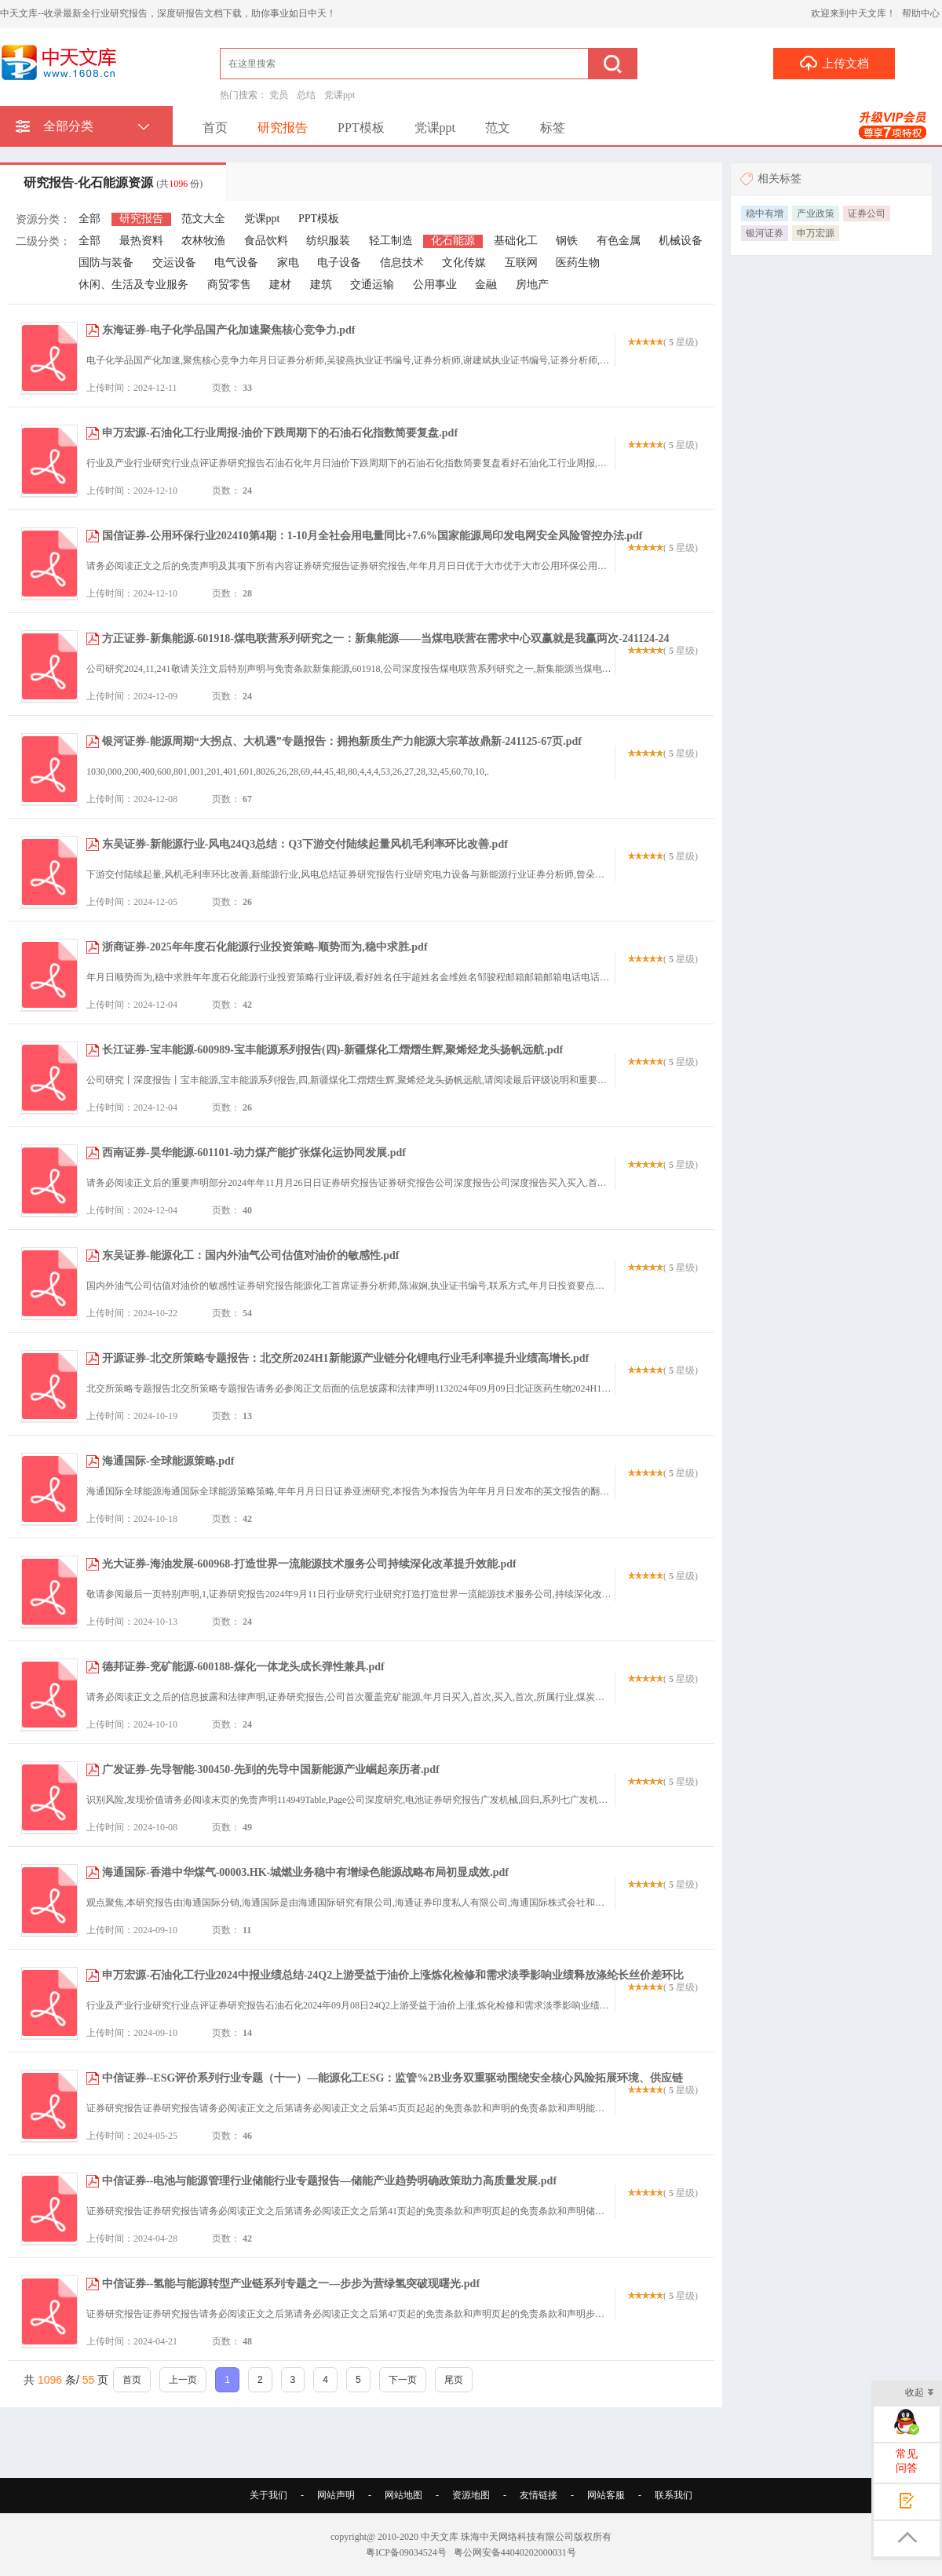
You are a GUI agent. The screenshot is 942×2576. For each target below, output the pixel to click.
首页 (215, 127)
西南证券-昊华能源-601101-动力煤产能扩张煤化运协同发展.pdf (254, 1152)
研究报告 (282, 127)
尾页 (453, 2379)
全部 (89, 218)
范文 (497, 127)
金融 (486, 284)
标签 (552, 127)
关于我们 (268, 2495)
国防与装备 (105, 262)
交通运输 (372, 284)
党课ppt (339, 94)
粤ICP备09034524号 (406, 2552)
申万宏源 (815, 233)
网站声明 (336, 2495)
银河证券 (764, 233)
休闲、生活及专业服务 (133, 284)
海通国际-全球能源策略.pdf (168, 1461)
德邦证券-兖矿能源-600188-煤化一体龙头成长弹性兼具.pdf (243, 1667)
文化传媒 (464, 262)
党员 (278, 94)
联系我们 (673, 2495)
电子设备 (339, 262)
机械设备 (681, 240)
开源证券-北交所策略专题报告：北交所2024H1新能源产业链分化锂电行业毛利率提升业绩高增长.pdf (345, 1358)
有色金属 (619, 240)
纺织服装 (328, 240)
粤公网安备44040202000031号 (515, 2552)
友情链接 (538, 2495)
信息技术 (402, 262)
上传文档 (834, 62)
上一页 (183, 2379)
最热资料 (141, 240)
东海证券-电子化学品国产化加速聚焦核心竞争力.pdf (228, 330)
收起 (919, 2393)
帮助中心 (921, 13)
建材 (280, 284)
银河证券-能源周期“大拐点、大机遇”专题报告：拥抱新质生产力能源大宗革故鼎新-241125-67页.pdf (342, 741)
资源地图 (471, 2495)
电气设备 (236, 262)
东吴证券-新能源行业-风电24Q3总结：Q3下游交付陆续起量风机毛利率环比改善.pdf (305, 844)
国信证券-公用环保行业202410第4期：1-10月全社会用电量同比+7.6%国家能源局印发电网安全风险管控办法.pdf (372, 536)
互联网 (521, 262)
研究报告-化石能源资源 (113, 182)
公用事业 (435, 284)
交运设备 (174, 262)
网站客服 (606, 2495)
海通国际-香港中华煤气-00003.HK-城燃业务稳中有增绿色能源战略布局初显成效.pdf (305, 1872)
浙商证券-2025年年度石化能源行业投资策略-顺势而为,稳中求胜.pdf (265, 947)
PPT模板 (361, 127)
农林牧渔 (203, 240)
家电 (288, 262)
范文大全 (203, 218)
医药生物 (578, 262)
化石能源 (453, 240)
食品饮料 (266, 240)
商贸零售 (229, 284)
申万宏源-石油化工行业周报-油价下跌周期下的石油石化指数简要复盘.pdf (280, 433)
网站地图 (403, 2495)
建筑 (321, 284)
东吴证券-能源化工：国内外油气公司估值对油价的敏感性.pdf (250, 1255)
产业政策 (815, 213)
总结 (306, 94)
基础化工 (516, 240)
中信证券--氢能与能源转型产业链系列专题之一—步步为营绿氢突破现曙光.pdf (291, 2284)
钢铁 (567, 240)
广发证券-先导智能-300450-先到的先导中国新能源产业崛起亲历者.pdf (271, 1769)
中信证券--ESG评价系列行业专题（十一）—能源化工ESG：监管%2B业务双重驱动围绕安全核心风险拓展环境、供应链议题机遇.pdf (384, 2086)
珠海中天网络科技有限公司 (517, 2536)
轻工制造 (391, 240)
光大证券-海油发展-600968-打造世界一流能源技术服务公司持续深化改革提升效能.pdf (309, 1564)
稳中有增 (764, 213)
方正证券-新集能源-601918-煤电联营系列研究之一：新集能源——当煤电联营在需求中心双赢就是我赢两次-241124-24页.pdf (378, 646)
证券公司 (866, 213)
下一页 (403, 2379)
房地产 (532, 284)
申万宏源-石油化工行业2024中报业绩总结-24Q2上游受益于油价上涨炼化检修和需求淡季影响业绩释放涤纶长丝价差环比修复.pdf (385, 1983)
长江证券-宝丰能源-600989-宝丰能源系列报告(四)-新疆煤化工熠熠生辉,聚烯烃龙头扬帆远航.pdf (332, 1050)
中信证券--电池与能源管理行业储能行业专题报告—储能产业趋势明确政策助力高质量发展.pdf (329, 2181)
